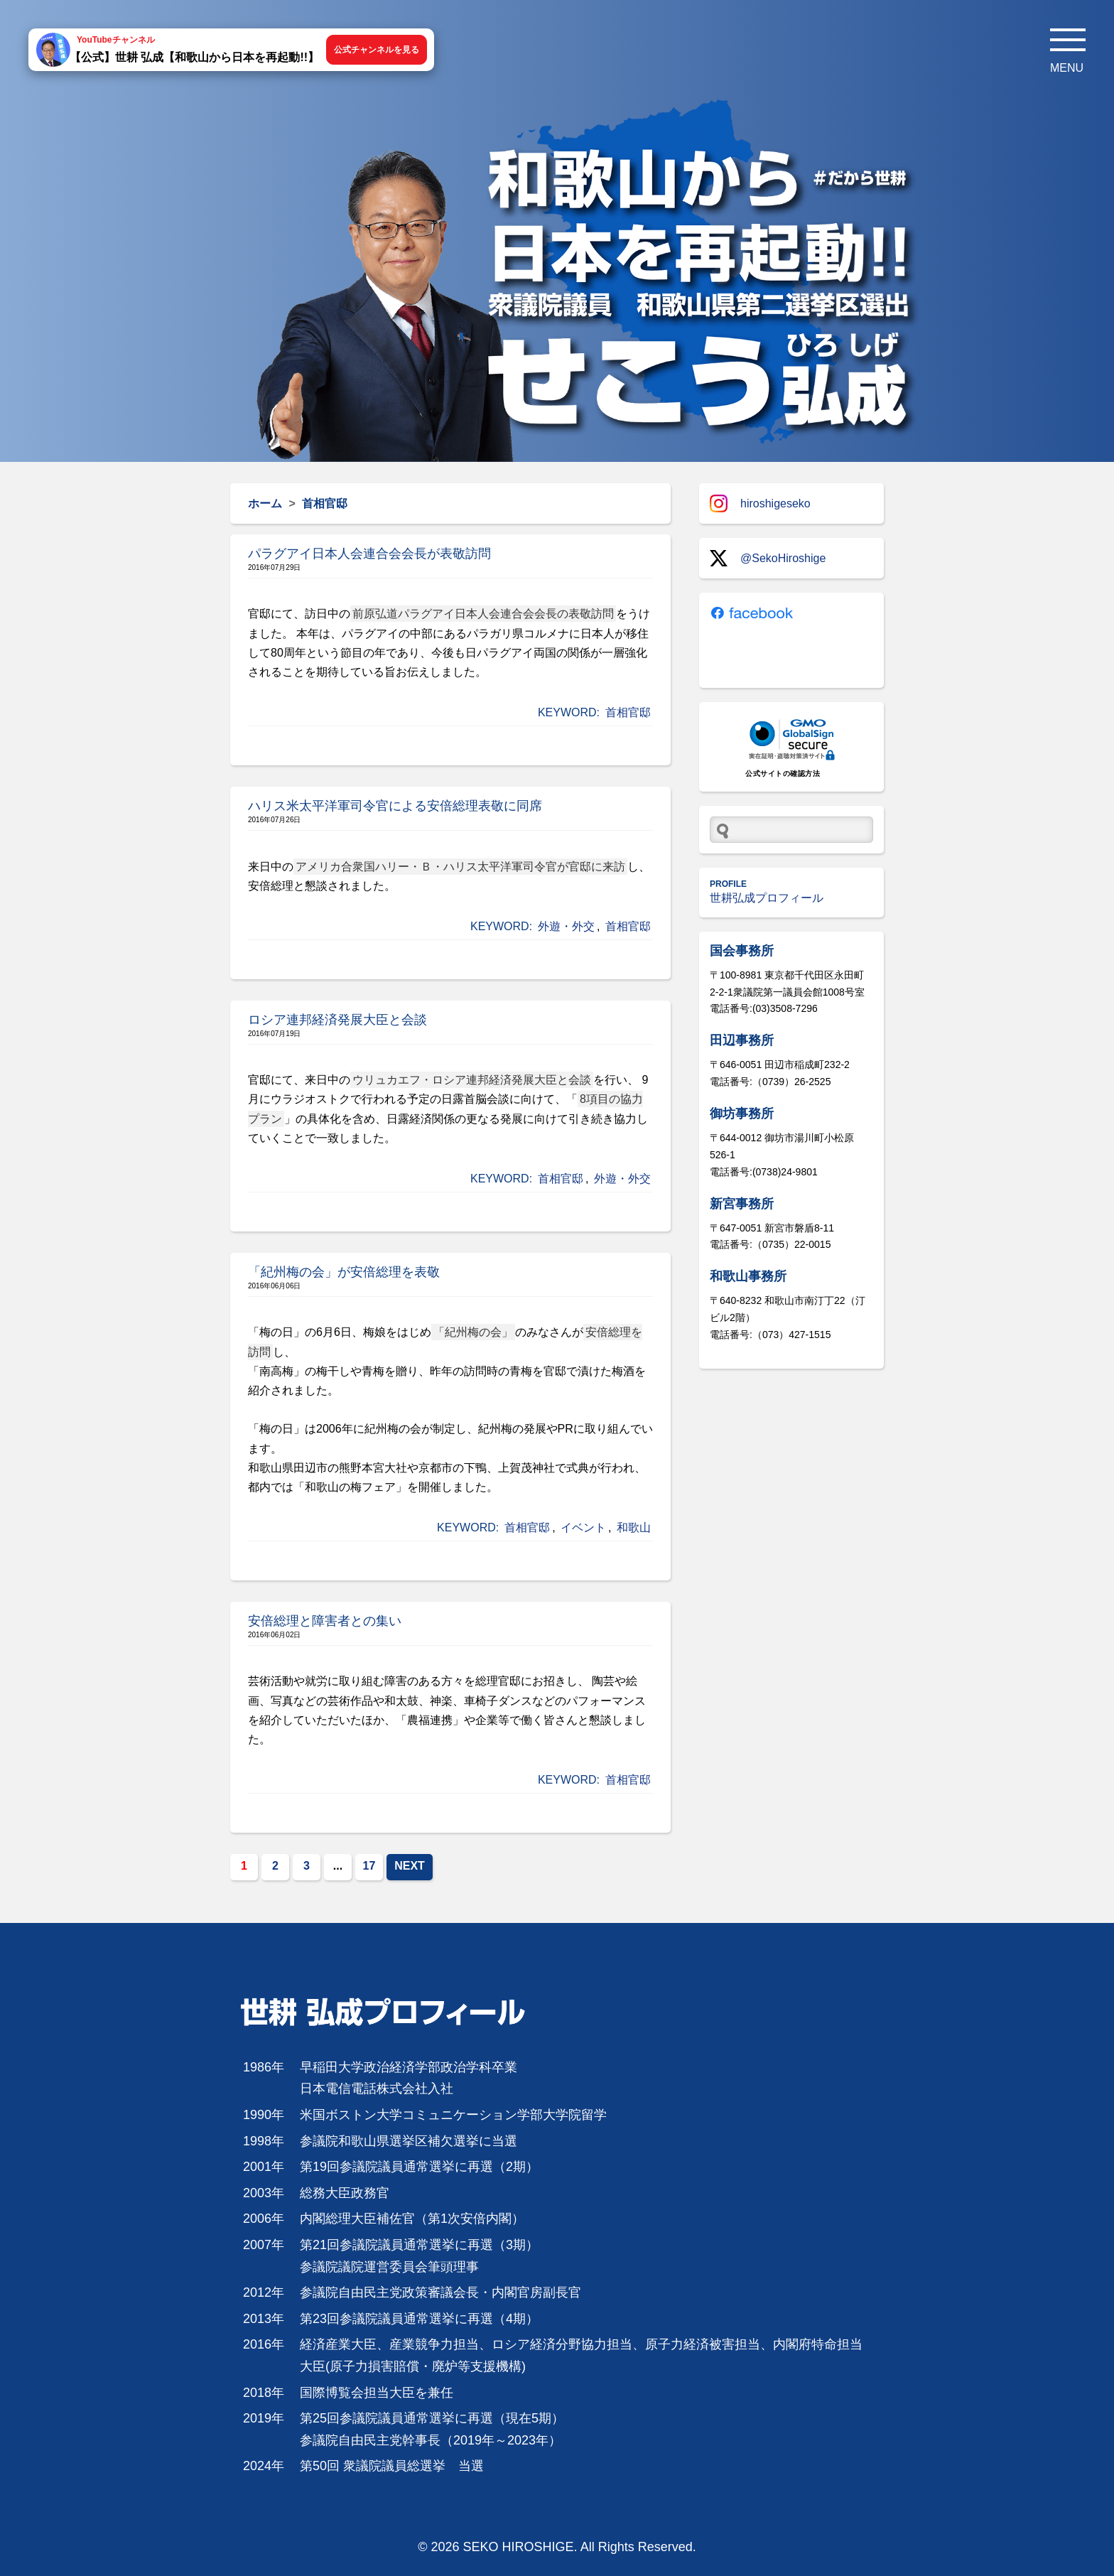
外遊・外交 (566, 926)
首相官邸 (628, 712)
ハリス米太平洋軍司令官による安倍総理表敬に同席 (395, 806)
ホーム (265, 503)
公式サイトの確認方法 (782, 773)
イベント (583, 1527)
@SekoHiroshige (768, 558)
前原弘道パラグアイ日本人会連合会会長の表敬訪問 (483, 614)
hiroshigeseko (760, 503)
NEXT (409, 1866)
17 (369, 1866)
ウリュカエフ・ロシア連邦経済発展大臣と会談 (471, 1080)
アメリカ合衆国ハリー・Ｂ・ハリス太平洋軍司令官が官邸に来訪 (460, 867)
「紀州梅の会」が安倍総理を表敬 (344, 1272)
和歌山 (634, 1527)
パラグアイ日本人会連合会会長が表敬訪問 (369, 553)
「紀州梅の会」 (473, 1332)
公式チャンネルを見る (376, 50)
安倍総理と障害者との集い (324, 1621)
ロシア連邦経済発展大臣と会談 (337, 1020)
